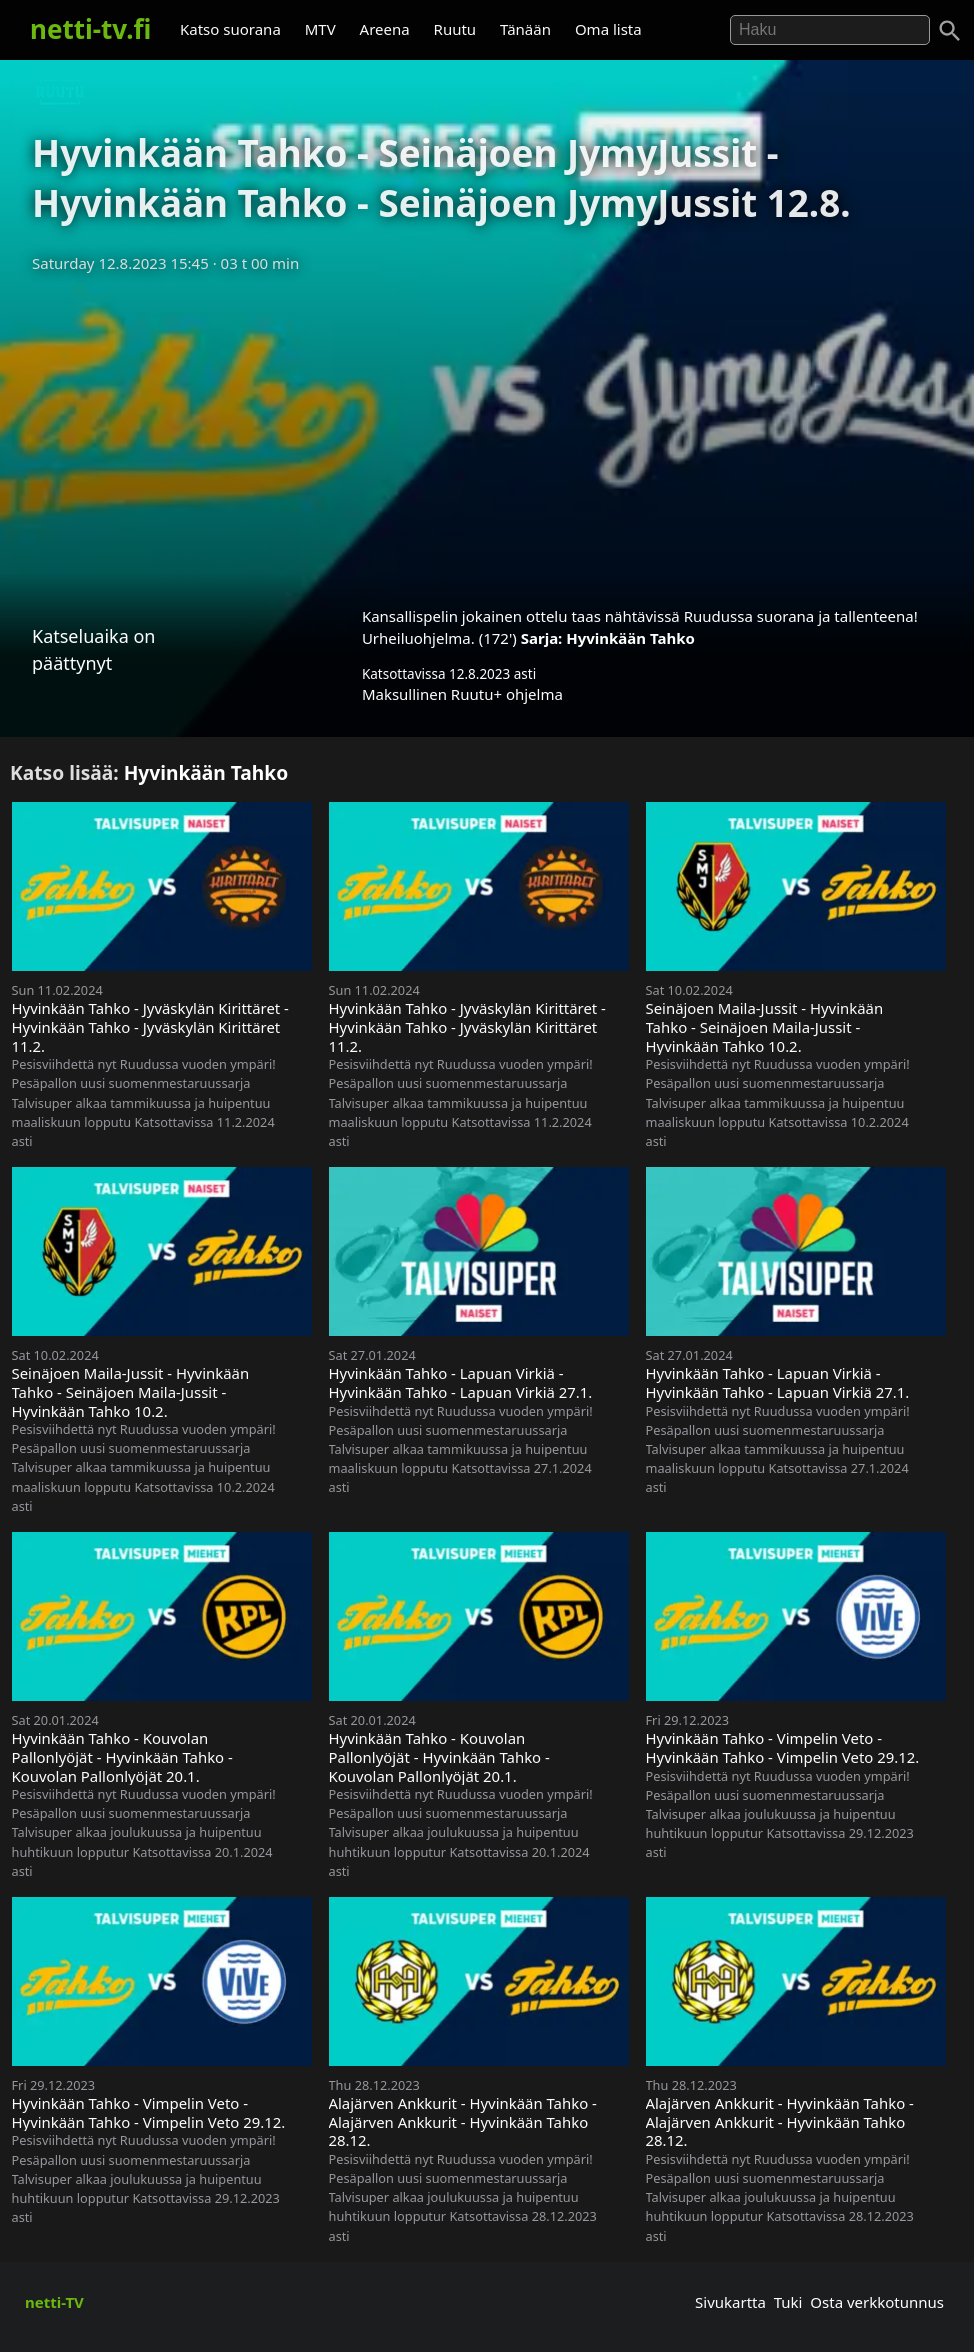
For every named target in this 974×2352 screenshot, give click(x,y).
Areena (385, 29)
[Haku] (950, 31)
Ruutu (455, 29)
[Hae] (830, 30)
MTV (320, 29)
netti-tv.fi (90, 29)
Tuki (788, 2302)
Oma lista (608, 29)
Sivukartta (730, 2302)
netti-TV (54, 2302)
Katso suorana (230, 29)
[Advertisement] (487, 433)
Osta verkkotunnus (877, 2302)
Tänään (525, 29)
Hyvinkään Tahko (630, 638)
